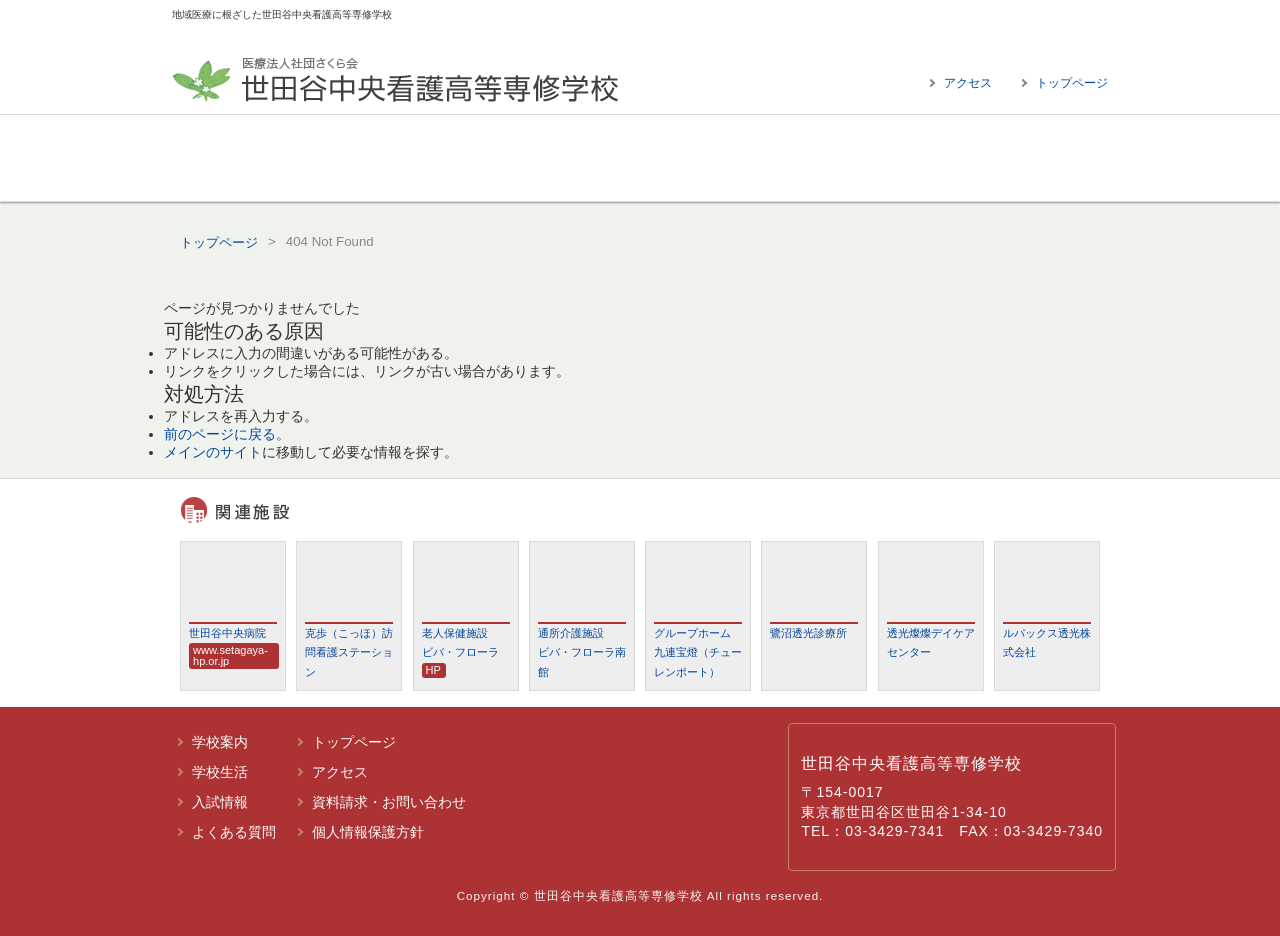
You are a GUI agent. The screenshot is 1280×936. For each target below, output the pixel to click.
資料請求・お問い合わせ (389, 802)
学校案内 (295, 158)
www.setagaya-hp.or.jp (230, 655)
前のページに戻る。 (227, 434)
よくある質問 (985, 158)
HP (433, 670)
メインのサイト (213, 452)
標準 (1060, 24)
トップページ (1072, 83)
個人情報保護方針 (368, 832)
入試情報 (755, 158)
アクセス (968, 83)
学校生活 (525, 158)
